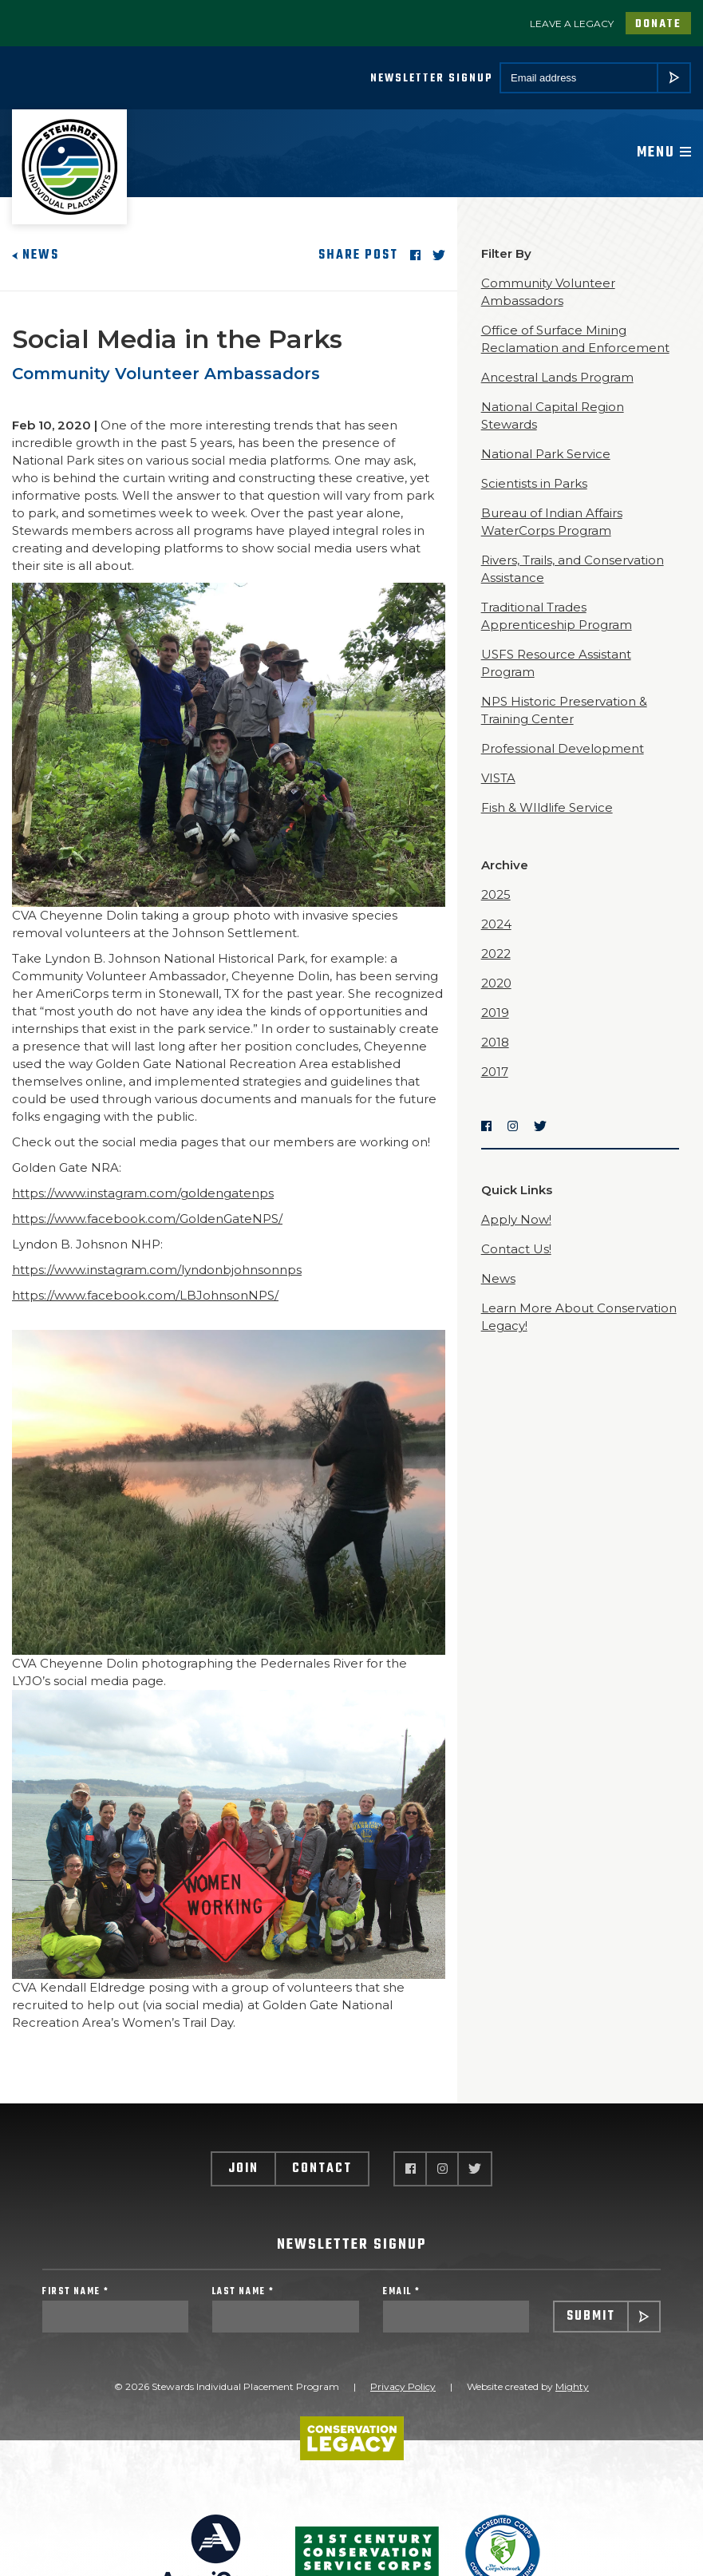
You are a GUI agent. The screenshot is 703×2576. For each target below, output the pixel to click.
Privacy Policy (403, 2386)
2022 (496, 953)
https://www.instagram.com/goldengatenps (143, 1193)
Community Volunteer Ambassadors (166, 373)
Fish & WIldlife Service (547, 807)
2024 (496, 924)
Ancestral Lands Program (557, 377)
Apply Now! (516, 1219)
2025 (496, 894)
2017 (494, 1071)
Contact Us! (516, 1248)
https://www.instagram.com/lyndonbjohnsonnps (157, 1269)
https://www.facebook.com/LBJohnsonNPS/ (145, 1295)
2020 (496, 983)
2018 (495, 1042)
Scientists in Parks (534, 483)
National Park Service (545, 453)
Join (243, 2169)
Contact (322, 2169)
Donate (658, 24)
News (35, 255)
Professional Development (562, 748)
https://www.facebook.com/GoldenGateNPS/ (147, 1218)
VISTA (498, 777)
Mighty (572, 2386)
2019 (495, 1012)
